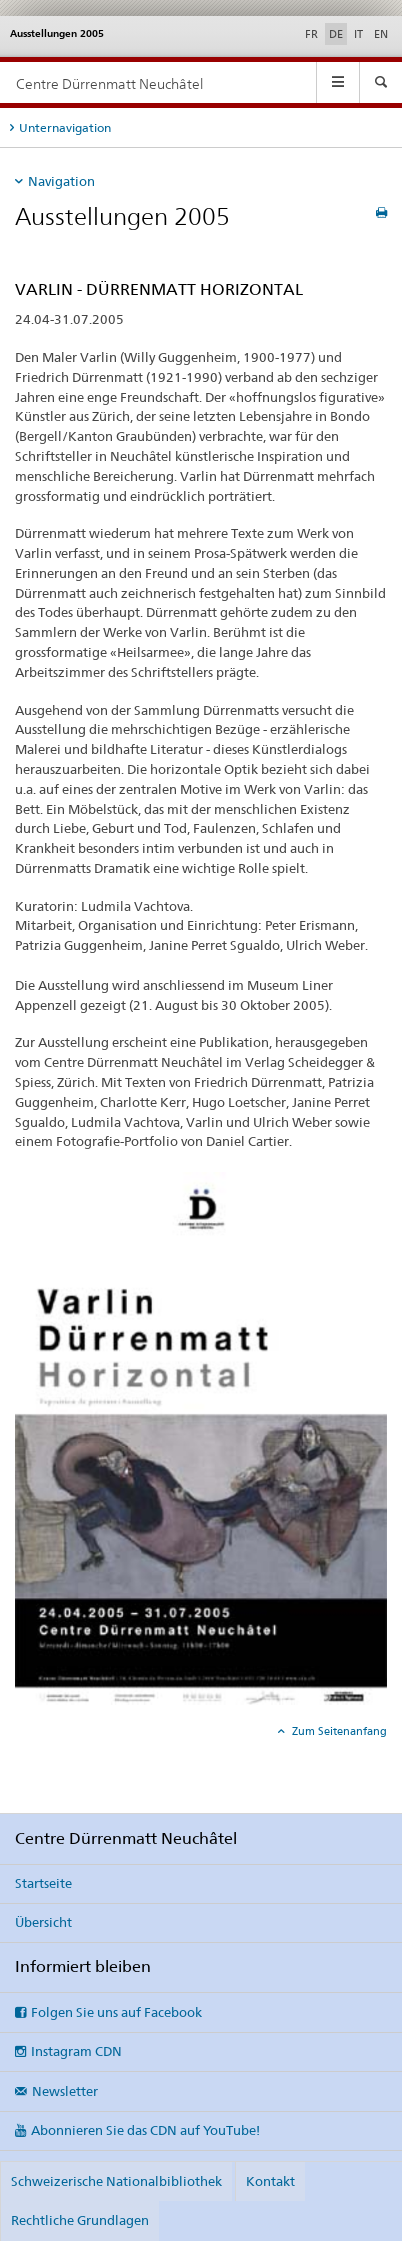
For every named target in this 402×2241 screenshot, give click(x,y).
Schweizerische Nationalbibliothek (116, 2181)
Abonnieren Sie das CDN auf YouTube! (145, 2130)
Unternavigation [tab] (65, 127)
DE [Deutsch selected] (336, 34)
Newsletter (65, 2091)
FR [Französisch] (311, 34)
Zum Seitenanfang (338, 1731)
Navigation (61, 181)
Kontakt (270, 2181)
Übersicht (43, 1922)
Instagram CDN (76, 2051)
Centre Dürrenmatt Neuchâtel (109, 83)
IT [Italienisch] (358, 34)
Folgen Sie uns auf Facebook (116, 2012)
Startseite (43, 1883)
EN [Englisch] (381, 34)
